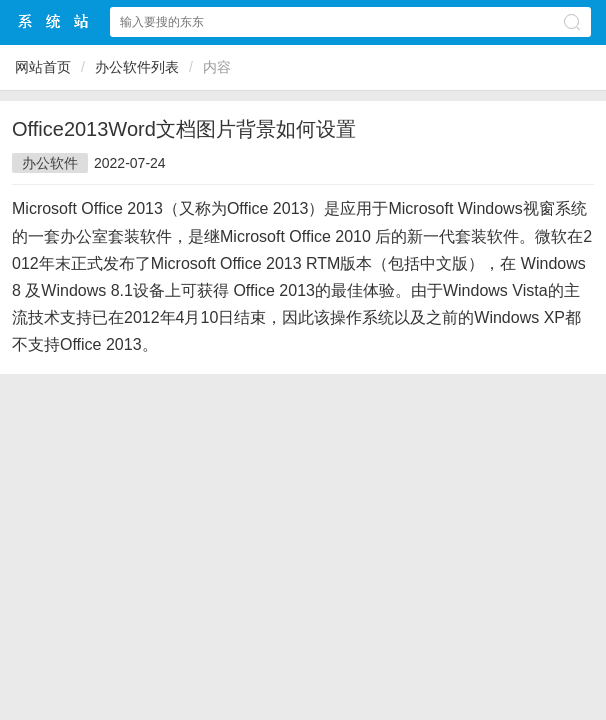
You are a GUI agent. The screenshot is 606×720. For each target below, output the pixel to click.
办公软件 (50, 163)
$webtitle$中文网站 (54, 21)
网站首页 (43, 67)
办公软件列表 (137, 67)
